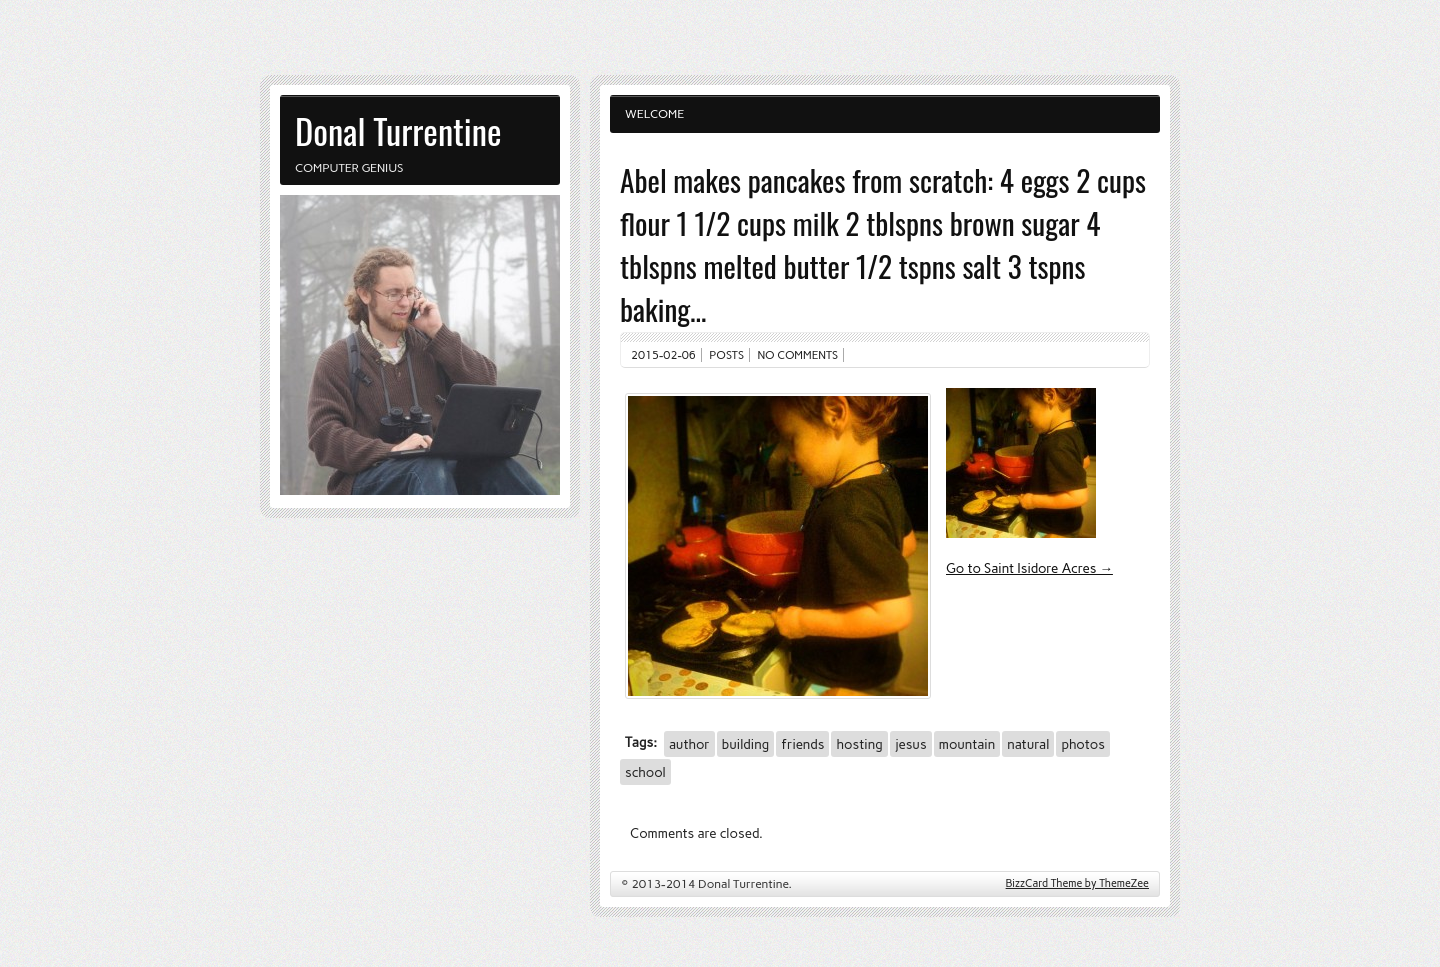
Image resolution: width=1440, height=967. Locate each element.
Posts (726, 355)
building (745, 744)
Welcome (654, 114)
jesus (911, 744)
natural (1028, 744)
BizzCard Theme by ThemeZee (1077, 883)
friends (802, 744)
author (689, 744)
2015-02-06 (663, 355)
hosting (859, 744)
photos (1083, 744)
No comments (798, 355)
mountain (967, 744)
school (645, 772)
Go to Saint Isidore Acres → (1029, 568)
